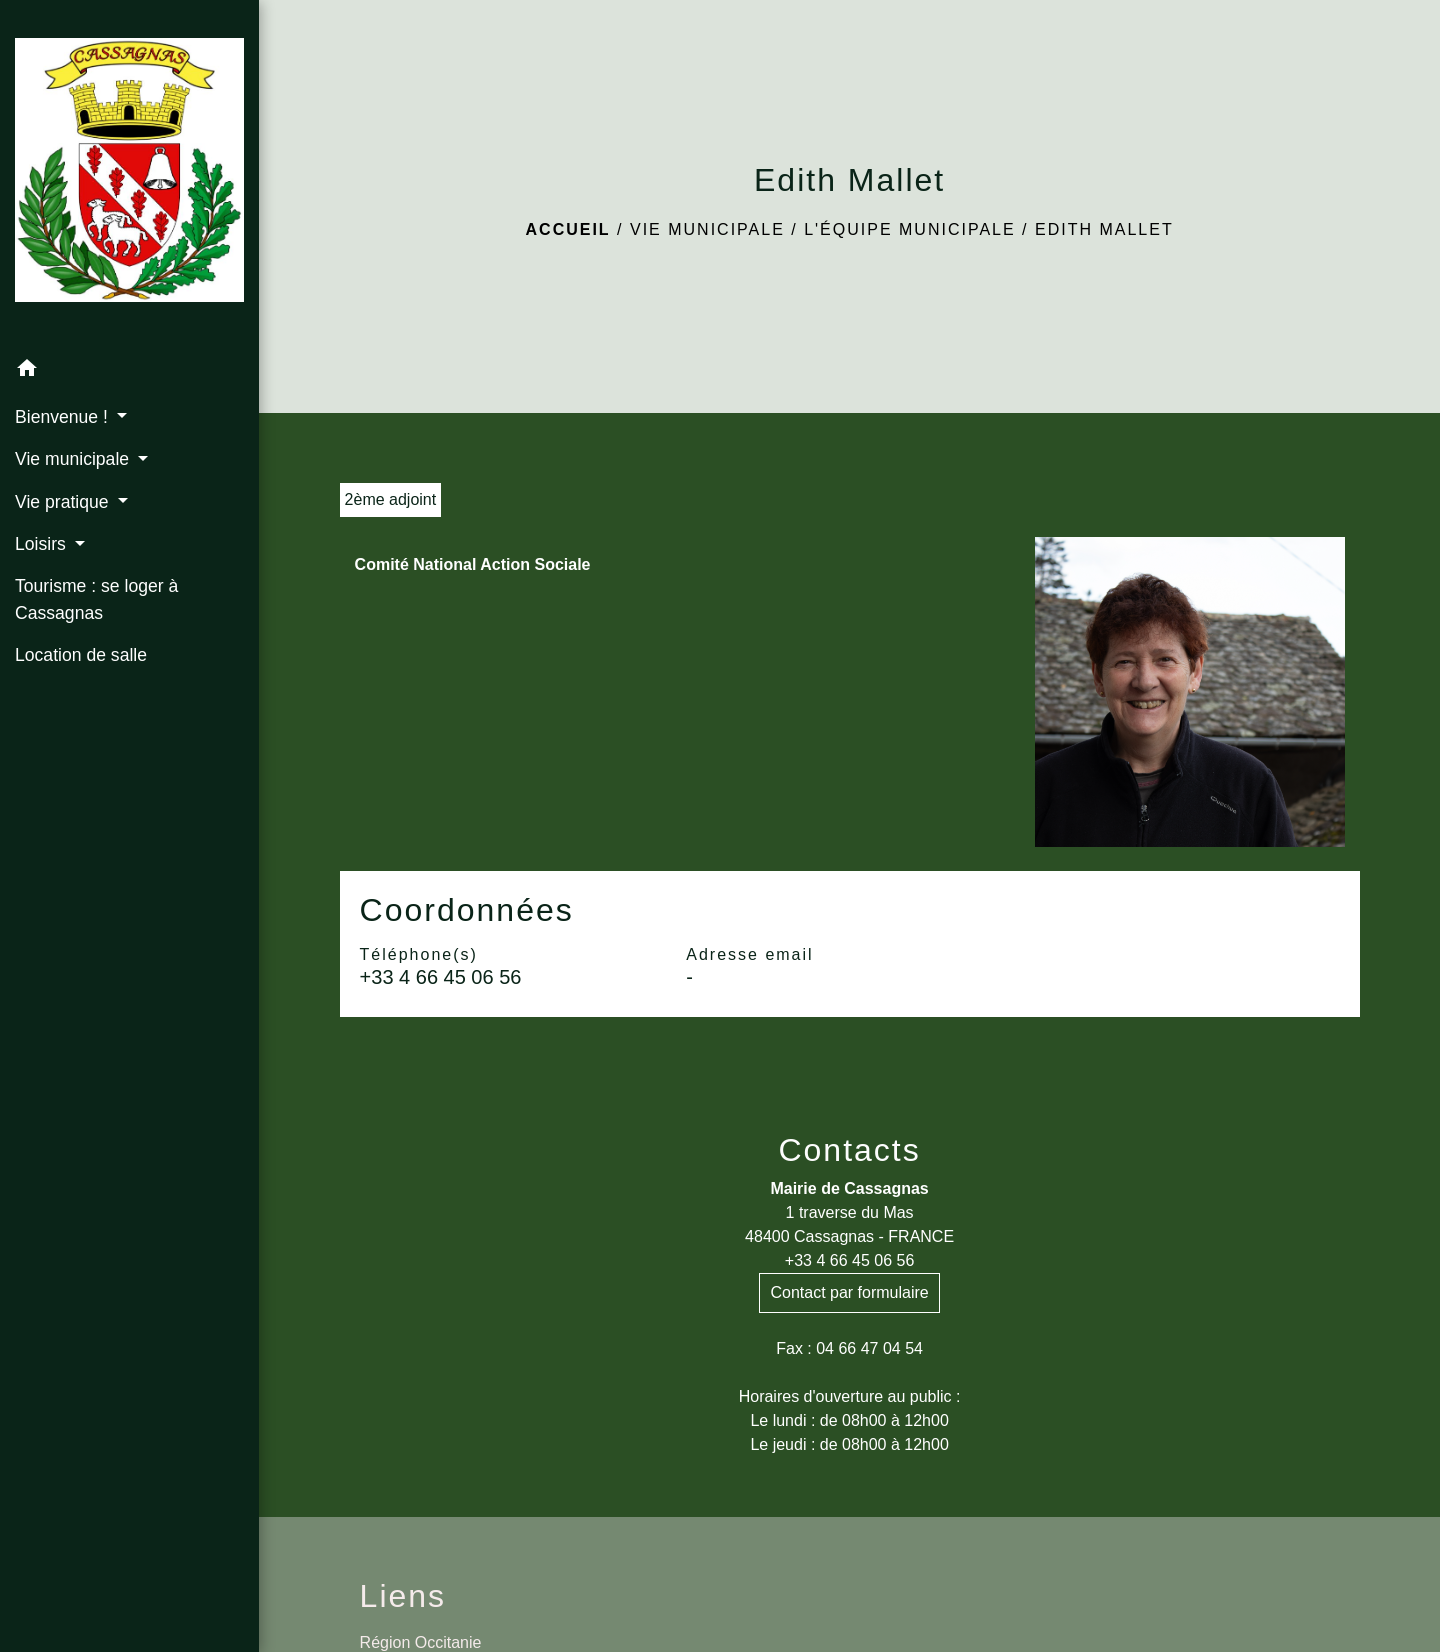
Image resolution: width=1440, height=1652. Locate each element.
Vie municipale (707, 229)
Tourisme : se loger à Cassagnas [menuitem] (96, 599)
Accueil (568, 229)
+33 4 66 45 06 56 (441, 977)
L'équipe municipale (909, 229)
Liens (403, 1596)
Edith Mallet (1104, 229)
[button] (129, 371)
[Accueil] (129, 174)
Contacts (849, 1150)
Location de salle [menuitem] (81, 655)
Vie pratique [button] (64, 502)
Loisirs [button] (43, 544)
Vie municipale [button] (74, 459)
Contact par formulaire (849, 1292)
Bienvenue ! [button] (64, 417)
